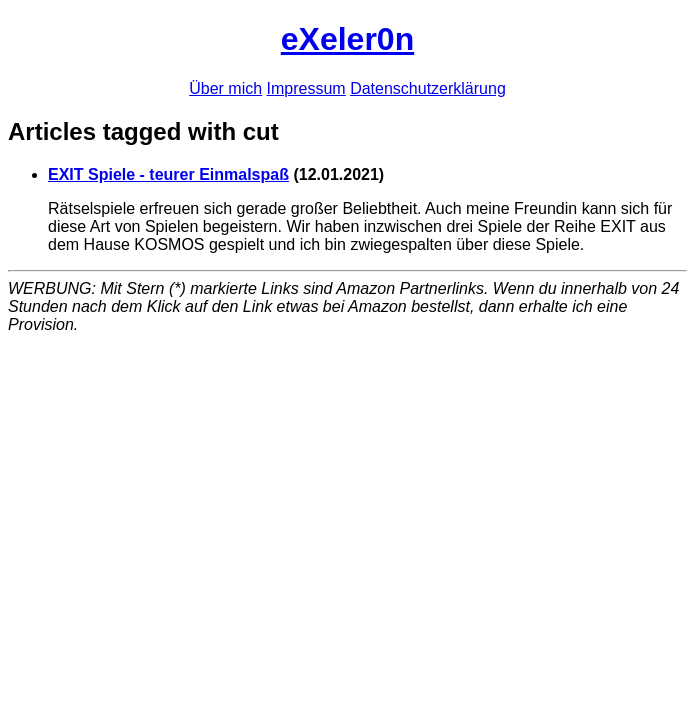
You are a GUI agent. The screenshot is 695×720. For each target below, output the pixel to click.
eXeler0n (347, 39)
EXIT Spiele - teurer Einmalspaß (168, 174)
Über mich (225, 88)
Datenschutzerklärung (428, 88)
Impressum (306, 88)
